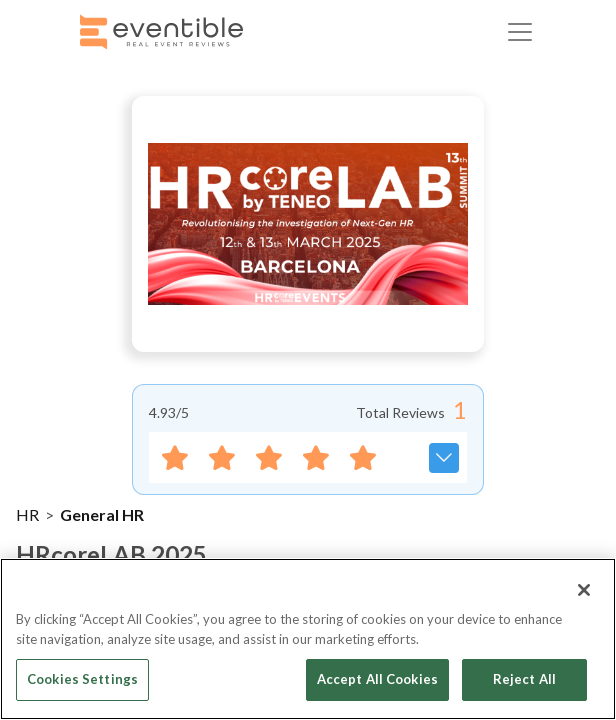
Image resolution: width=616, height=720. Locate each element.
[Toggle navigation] (520, 32)
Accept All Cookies (377, 679)
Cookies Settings (82, 679)
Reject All (524, 679)
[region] (308, 639)
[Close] (584, 590)
